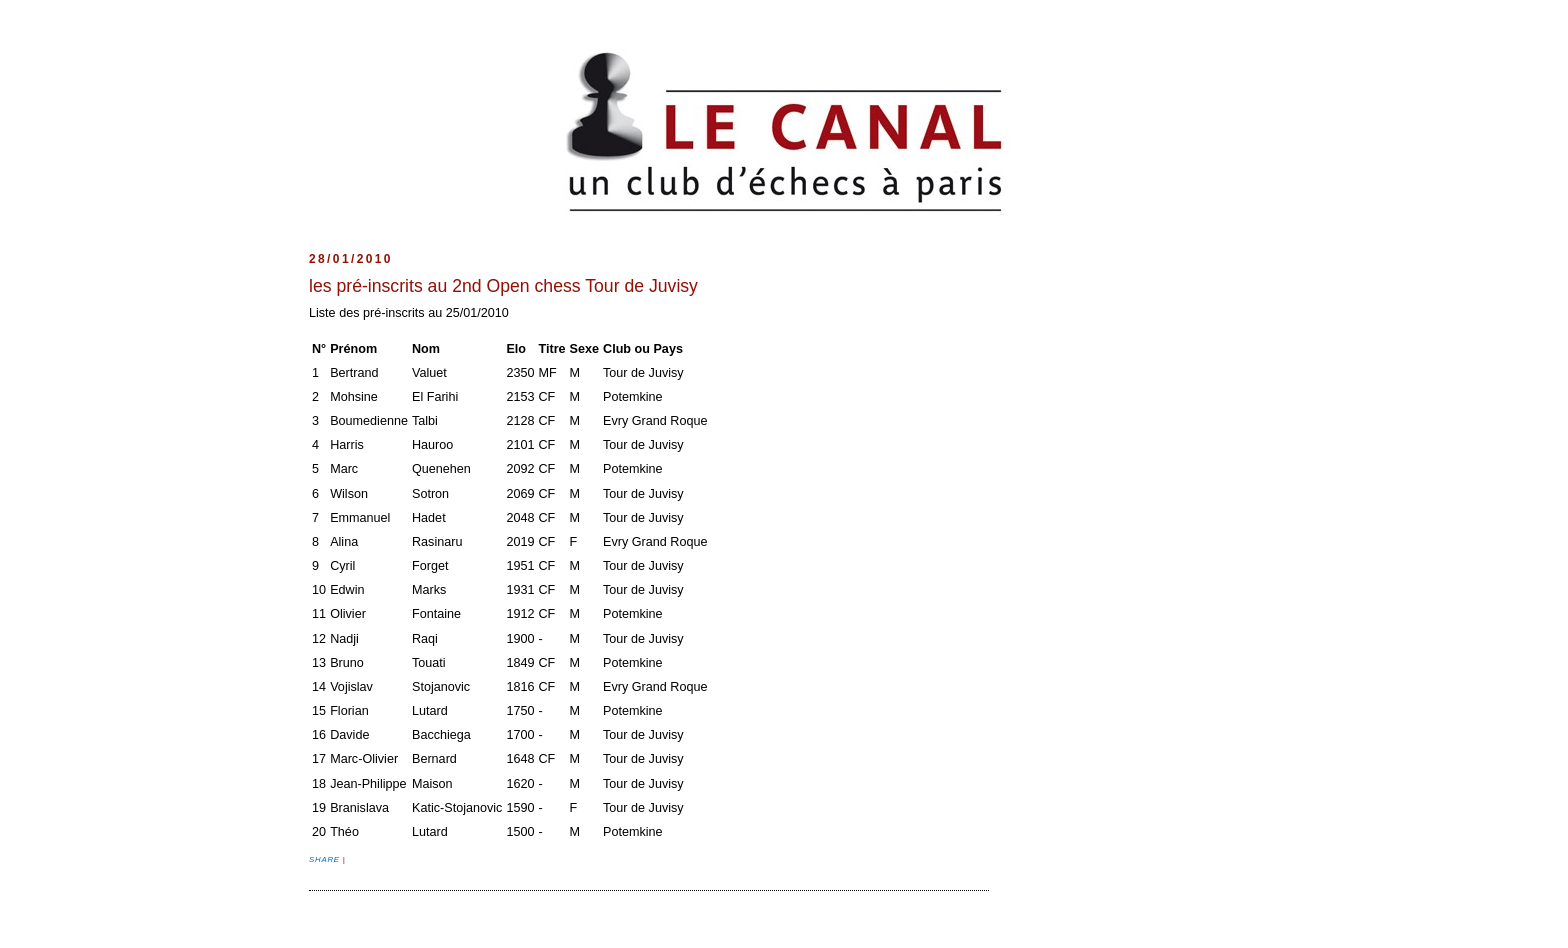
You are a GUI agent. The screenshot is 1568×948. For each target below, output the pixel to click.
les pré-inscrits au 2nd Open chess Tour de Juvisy (503, 286)
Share (326, 859)
